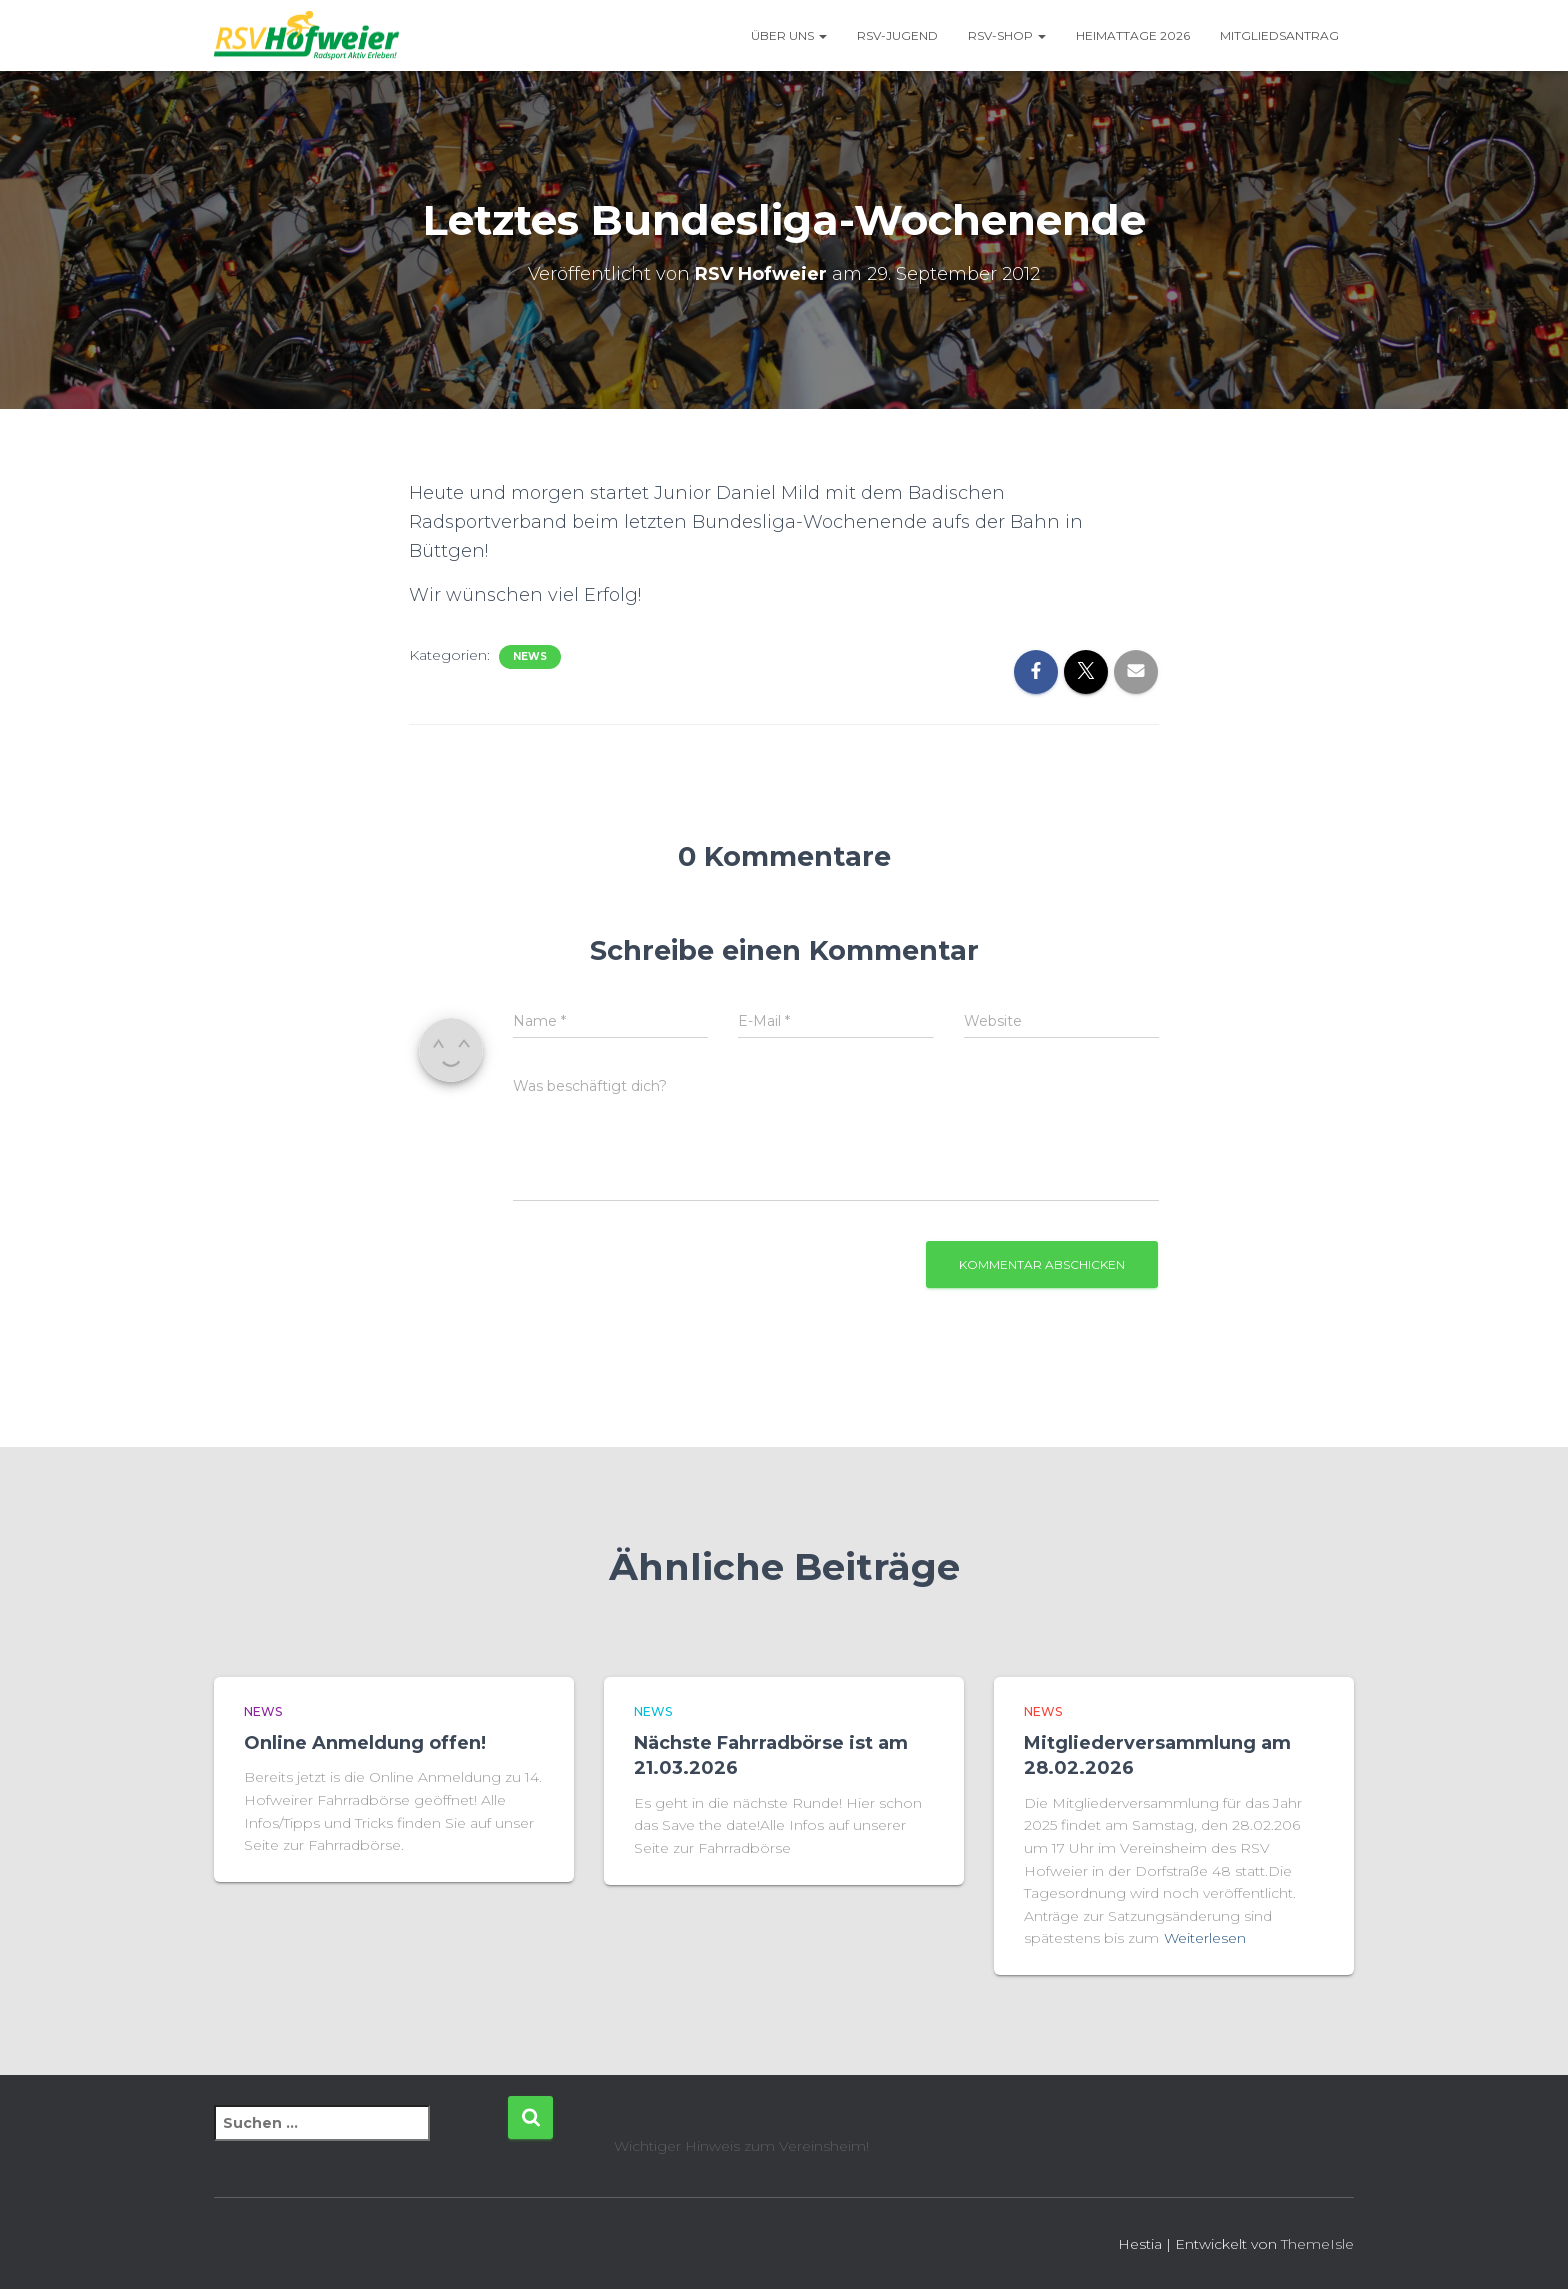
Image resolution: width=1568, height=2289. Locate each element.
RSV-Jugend (897, 35)
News (530, 656)
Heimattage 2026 (1133, 35)
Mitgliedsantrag (1279, 35)
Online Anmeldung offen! (365, 1743)
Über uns (789, 35)
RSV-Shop (1007, 35)
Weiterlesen (1205, 1938)
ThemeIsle (1317, 2244)
